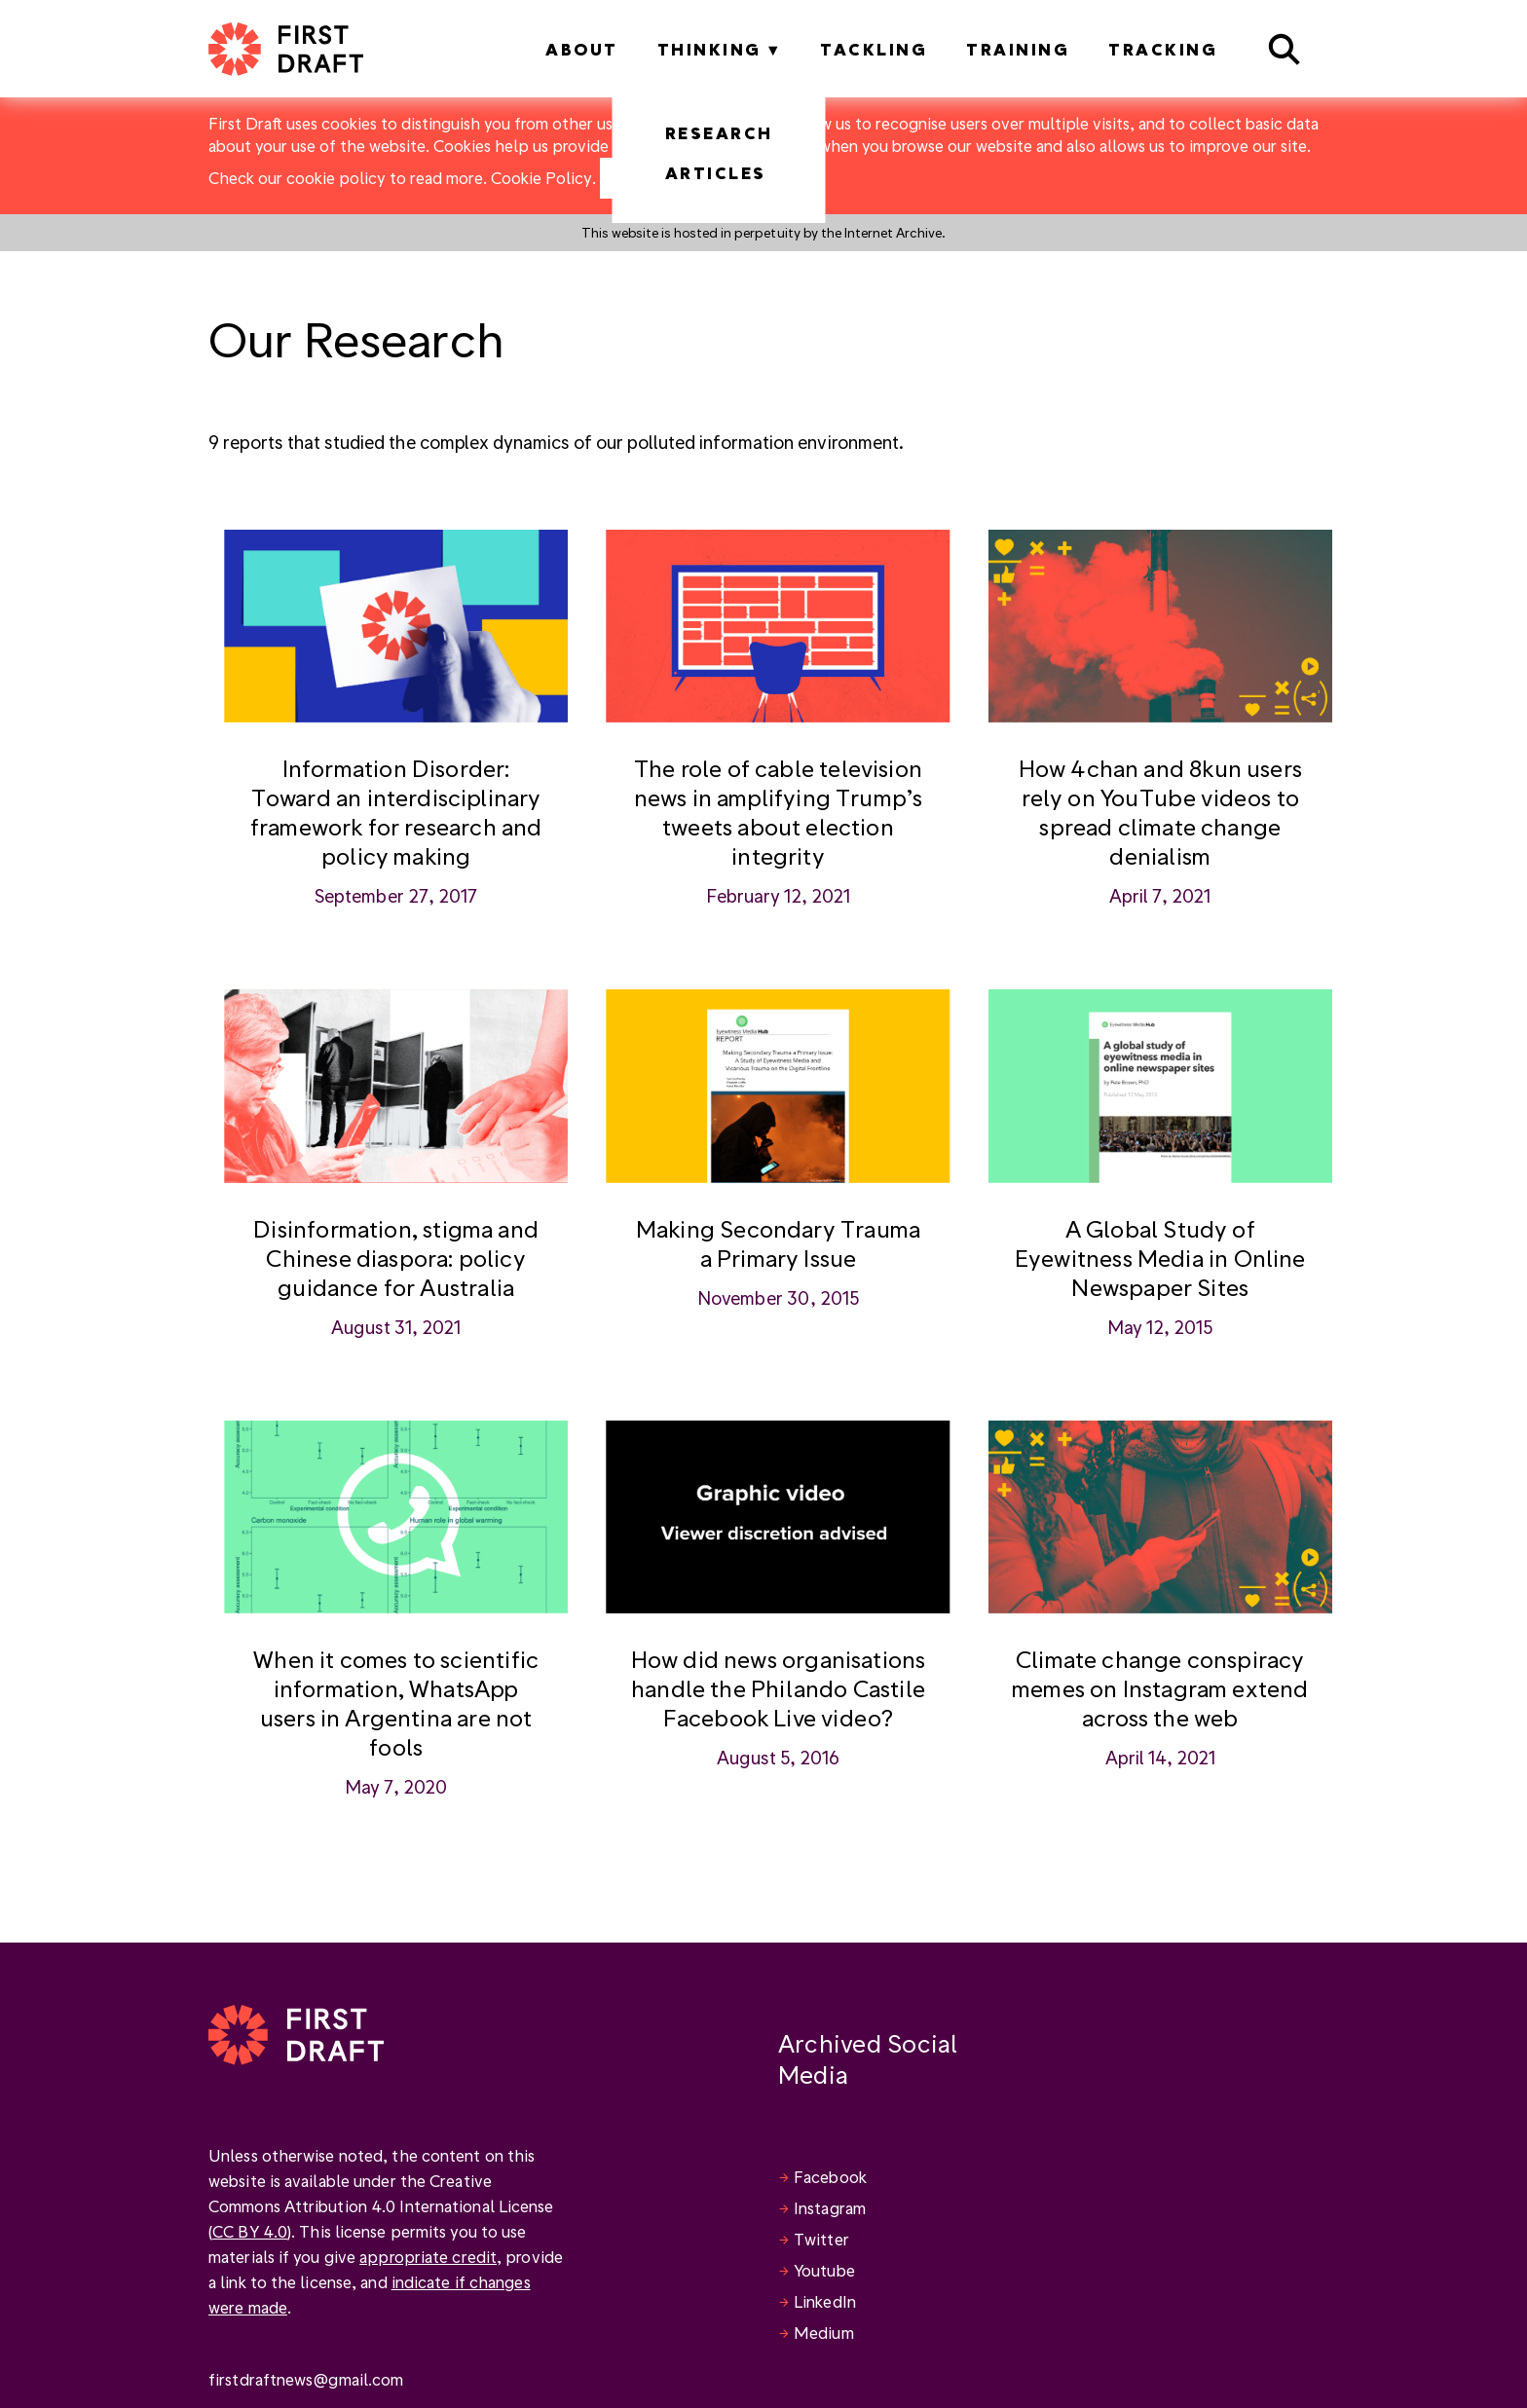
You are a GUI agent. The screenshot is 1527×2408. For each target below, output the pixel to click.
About (581, 49)
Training (1017, 49)
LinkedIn (825, 2301)
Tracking (1162, 49)
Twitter (821, 2239)
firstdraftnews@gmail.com (305, 2379)
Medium (824, 2332)
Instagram (830, 2208)
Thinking (709, 49)
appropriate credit (428, 2256)
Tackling (873, 49)
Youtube (824, 2270)
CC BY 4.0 (249, 2231)
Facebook (830, 2176)
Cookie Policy (541, 177)
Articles (715, 173)
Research (719, 133)
